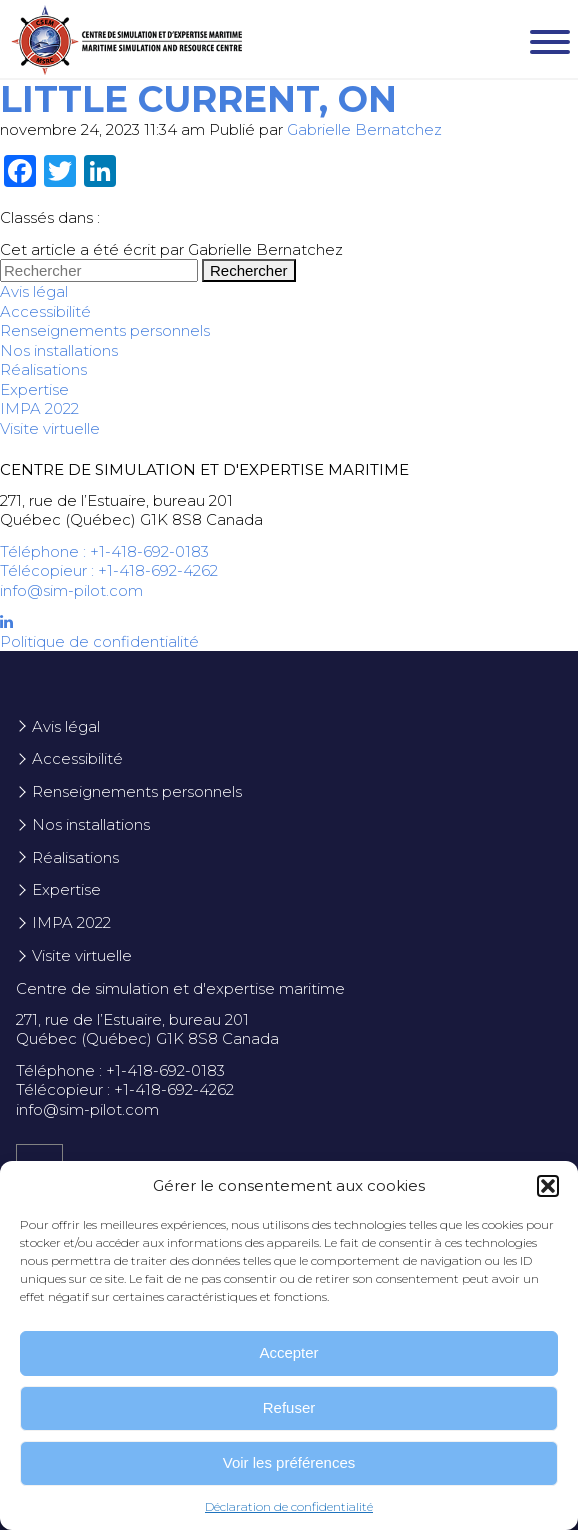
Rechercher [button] (249, 270)
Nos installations (59, 350)
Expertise (34, 389)
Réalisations (43, 369)
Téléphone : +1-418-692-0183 (104, 551)
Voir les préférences (289, 1462)
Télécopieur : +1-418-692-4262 (109, 570)
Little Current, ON (198, 99)
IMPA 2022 (39, 408)
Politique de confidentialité (99, 641)
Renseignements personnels (105, 330)
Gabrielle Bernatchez (364, 129)
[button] (548, 1186)
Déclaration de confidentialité (289, 1506)
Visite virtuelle (50, 428)
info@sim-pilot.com (71, 590)
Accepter (288, 1352)
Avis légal (34, 291)
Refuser (289, 1407)
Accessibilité (45, 311)
